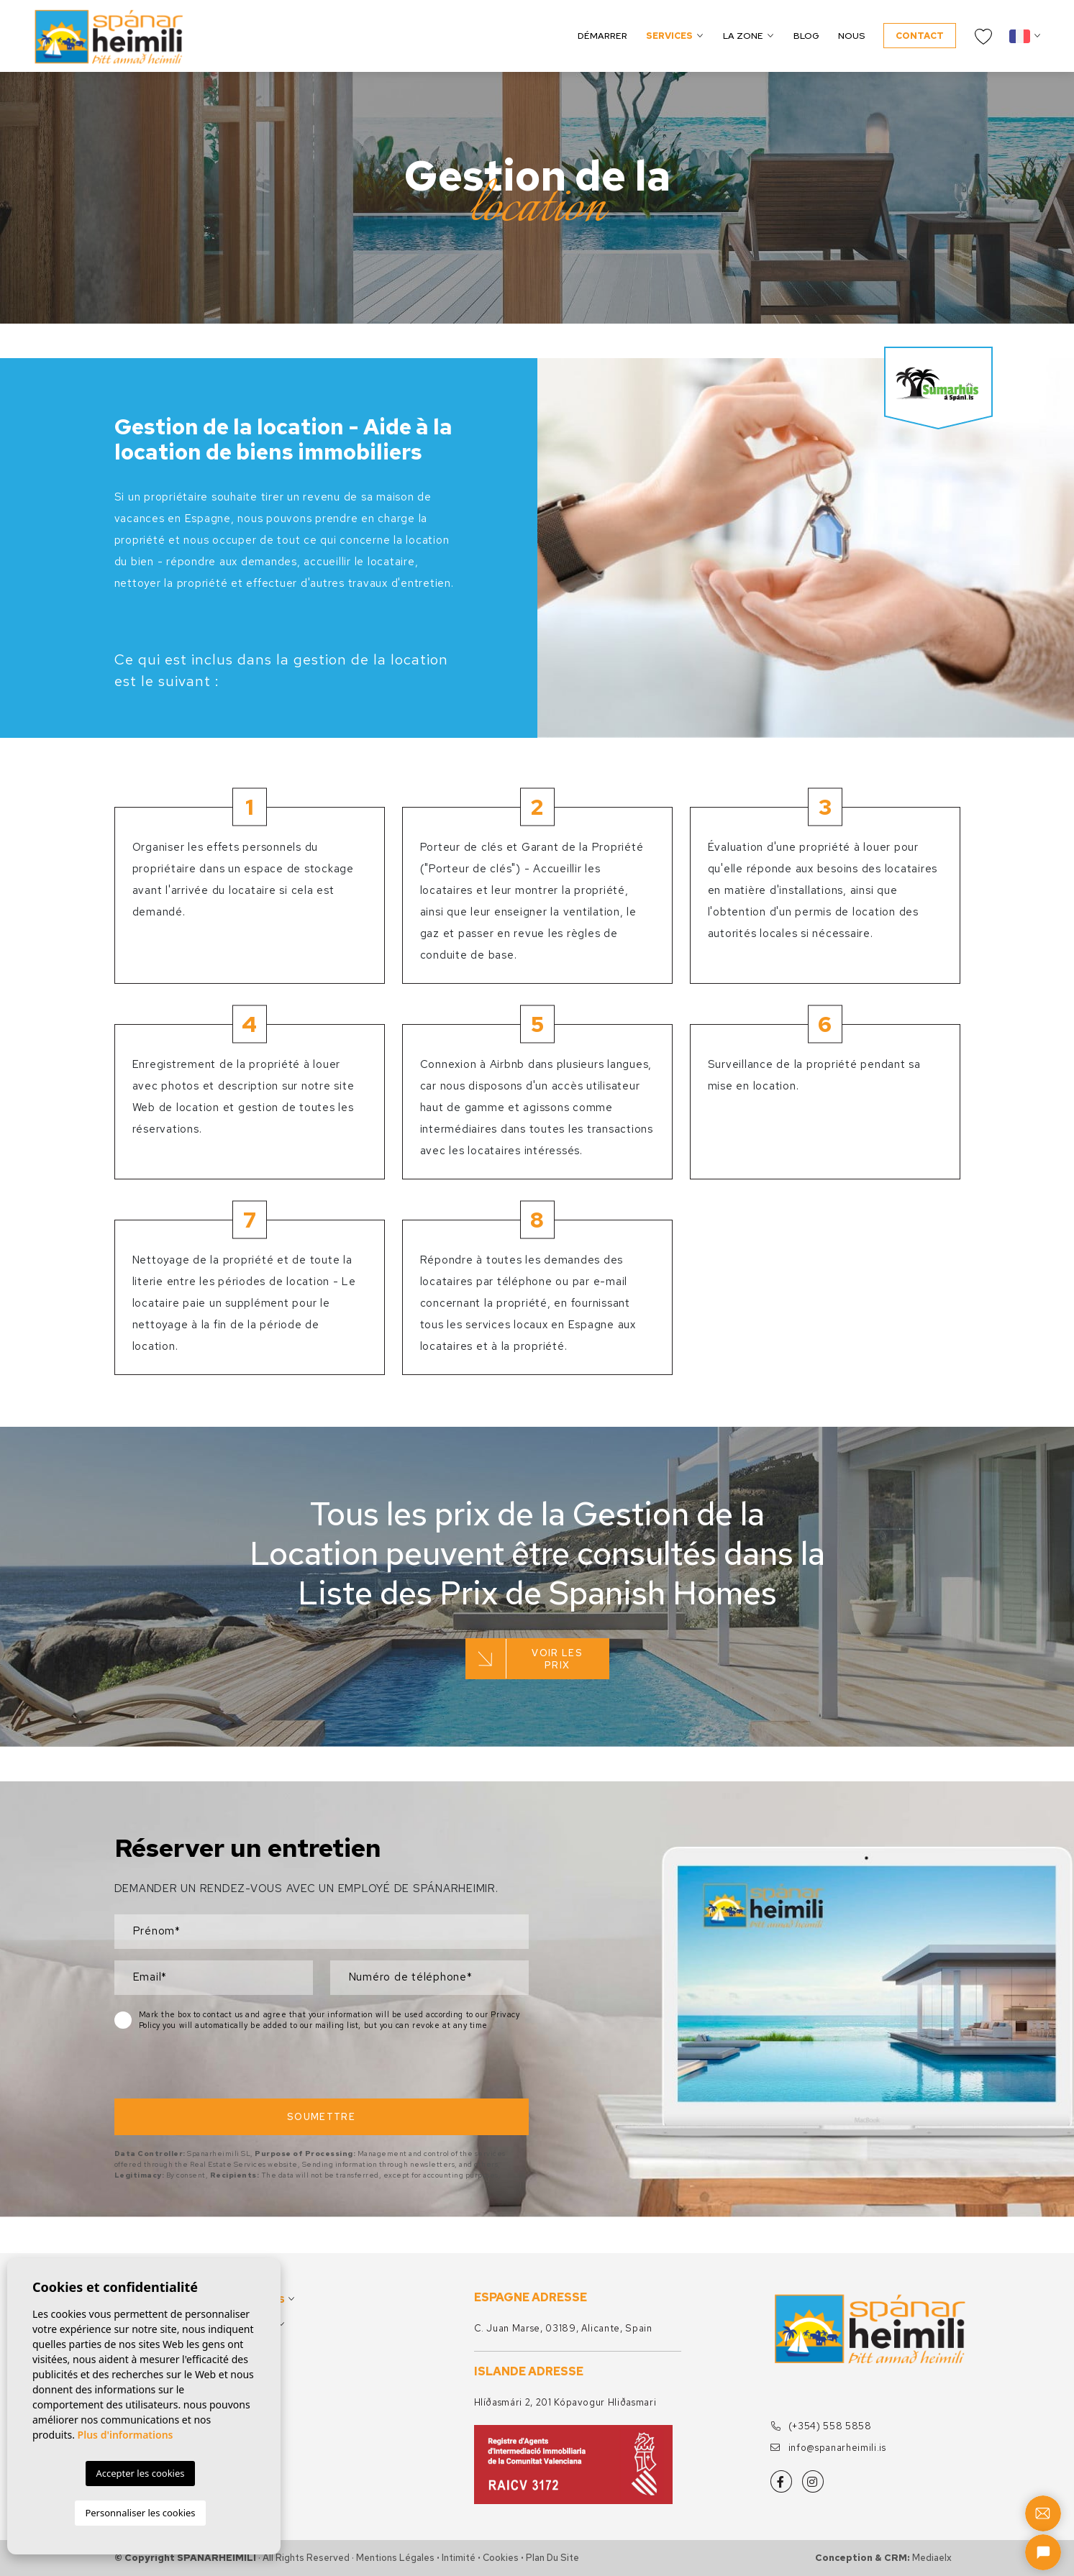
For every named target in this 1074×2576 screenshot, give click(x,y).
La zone (743, 35)
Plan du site (552, 2558)
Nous (851, 35)
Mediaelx (932, 2558)
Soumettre (321, 2117)
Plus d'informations (125, 2435)
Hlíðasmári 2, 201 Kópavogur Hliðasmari (565, 2402)
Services (669, 35)
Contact (920, 35)
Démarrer (602, 35)
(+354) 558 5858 (821, 2426)
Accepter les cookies (140, 2473)
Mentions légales (395, 2558)
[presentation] (191, 2068)
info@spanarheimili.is (828, 2448)
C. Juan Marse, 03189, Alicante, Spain (563, 2328)
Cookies (501, 2558)
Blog (806, 35)
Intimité (458, 2558)
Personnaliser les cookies (140, 2512)
